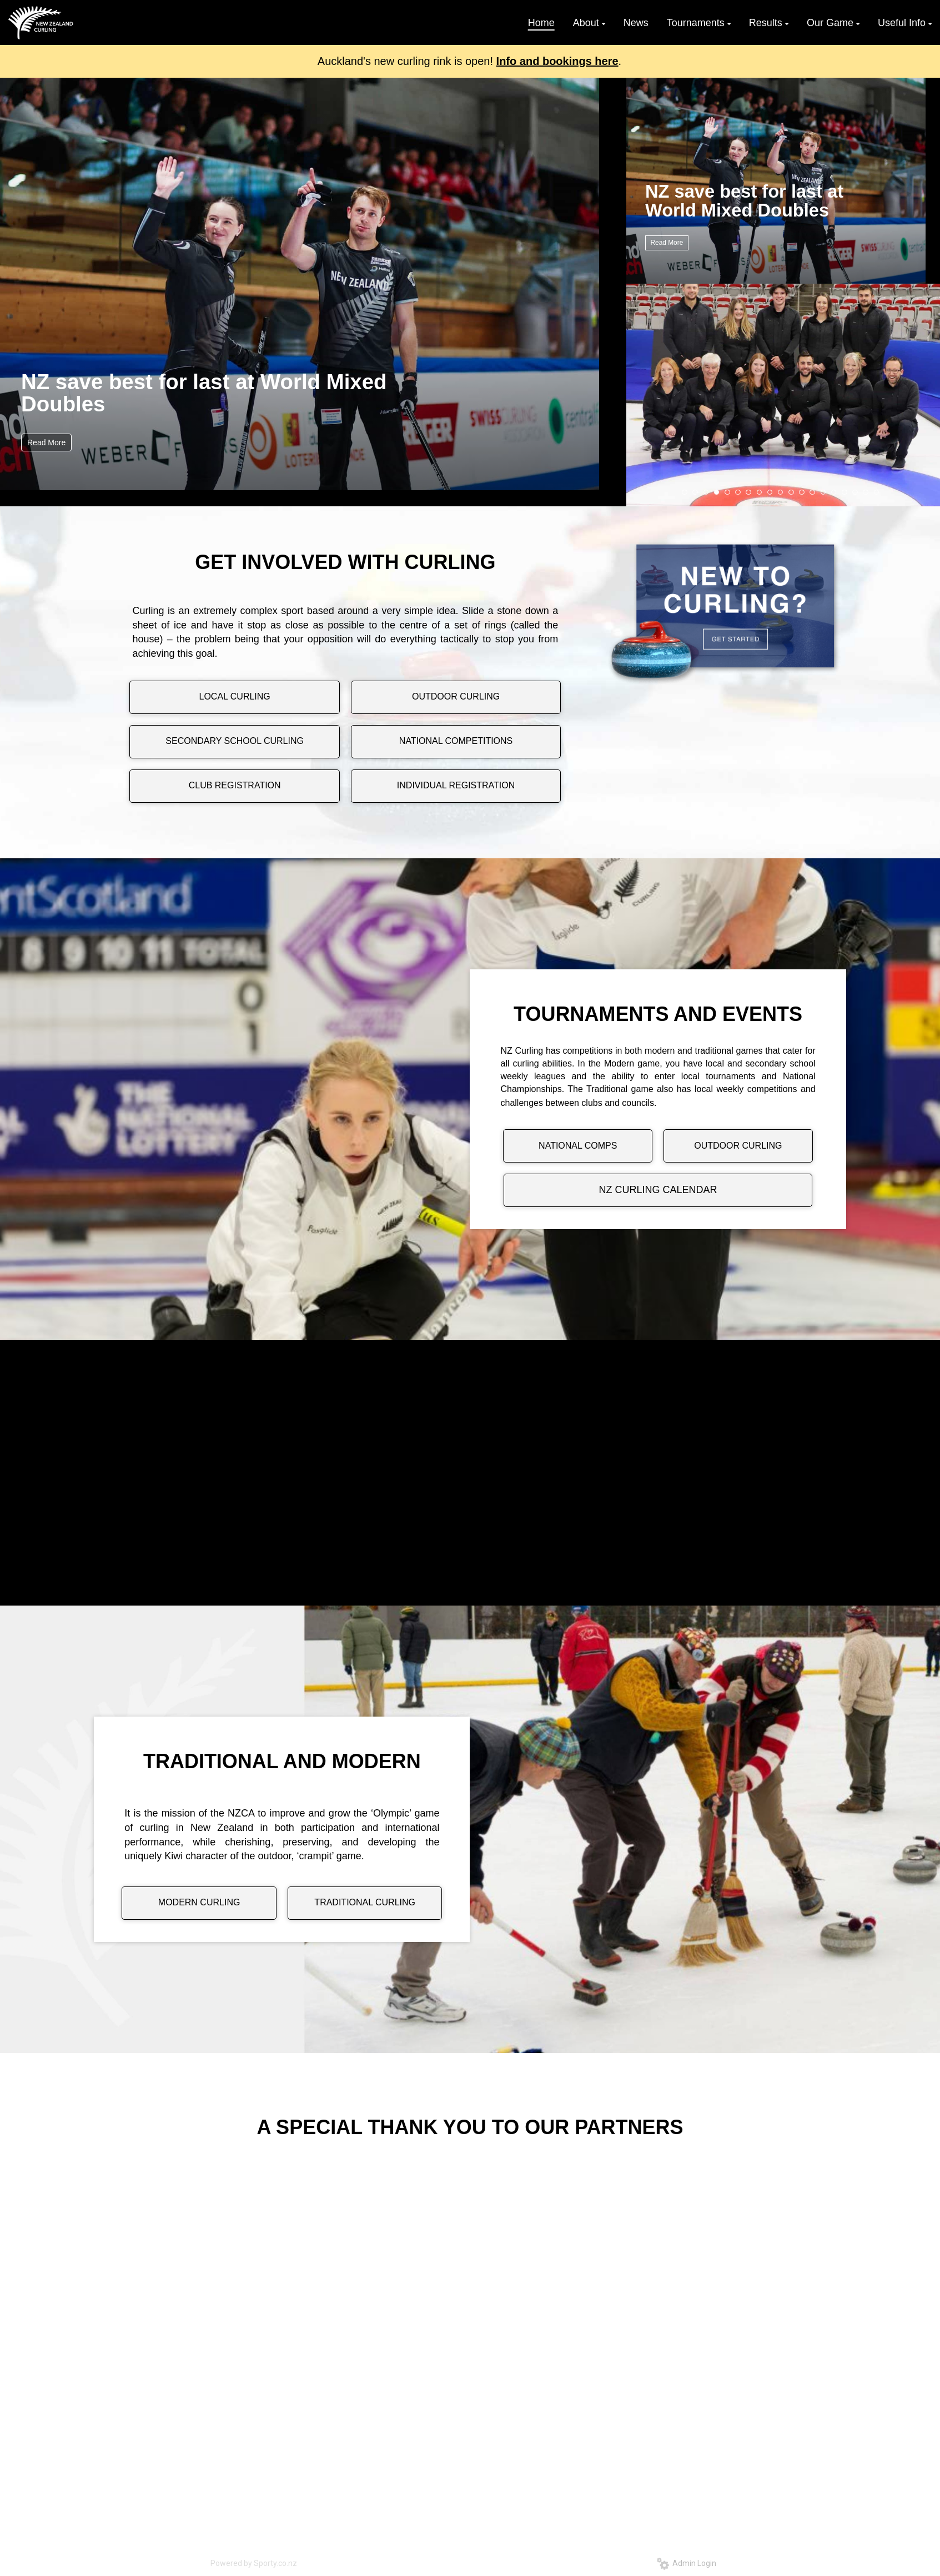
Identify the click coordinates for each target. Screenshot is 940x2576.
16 (844, 492)
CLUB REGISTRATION (235, 785)
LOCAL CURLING (234, 696)
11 (791, 492)
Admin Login (686, 2563)
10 (780, 492)
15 (834, 492)
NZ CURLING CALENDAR (658, 1189)
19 (876, 492)
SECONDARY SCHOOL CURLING (234, 741)
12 (802, 492)
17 (855, 492)
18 (865, 492)
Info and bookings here (557, 61)
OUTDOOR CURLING (456, 696)
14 (823, 492)
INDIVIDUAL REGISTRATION (456, 785)
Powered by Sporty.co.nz (253, 2563)
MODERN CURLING (199, 1902)
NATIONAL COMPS (578, 1145)
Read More (46, 442)
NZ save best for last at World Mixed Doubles (204, 392)
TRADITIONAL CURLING (364, 1902)
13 (812, 492)
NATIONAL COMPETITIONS (455, 741)
